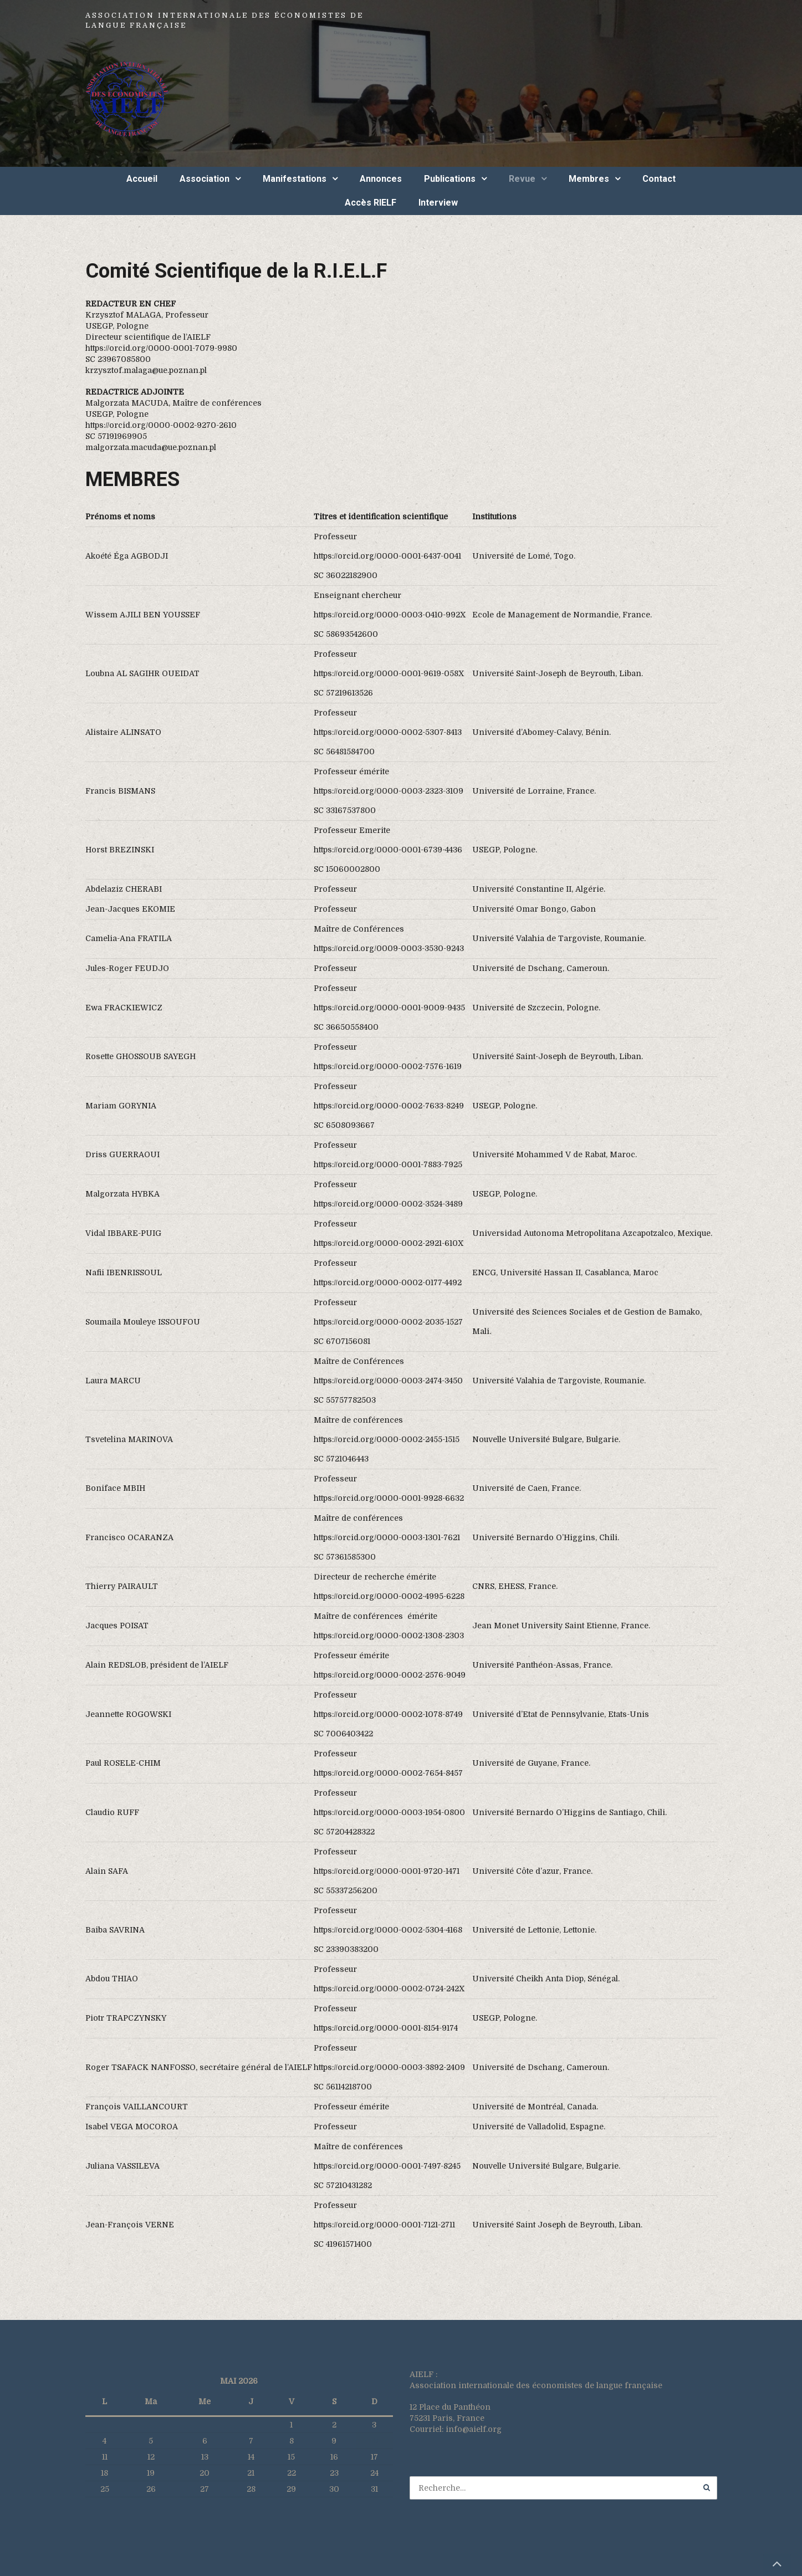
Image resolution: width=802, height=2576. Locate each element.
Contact (659, 178)
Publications (450, 178)
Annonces (381, 178)
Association (204, 178)
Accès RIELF (370, 202)
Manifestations (294, 178)
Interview (438, 202)
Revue (522, 178)
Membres (589, 178)
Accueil (141, 178)
